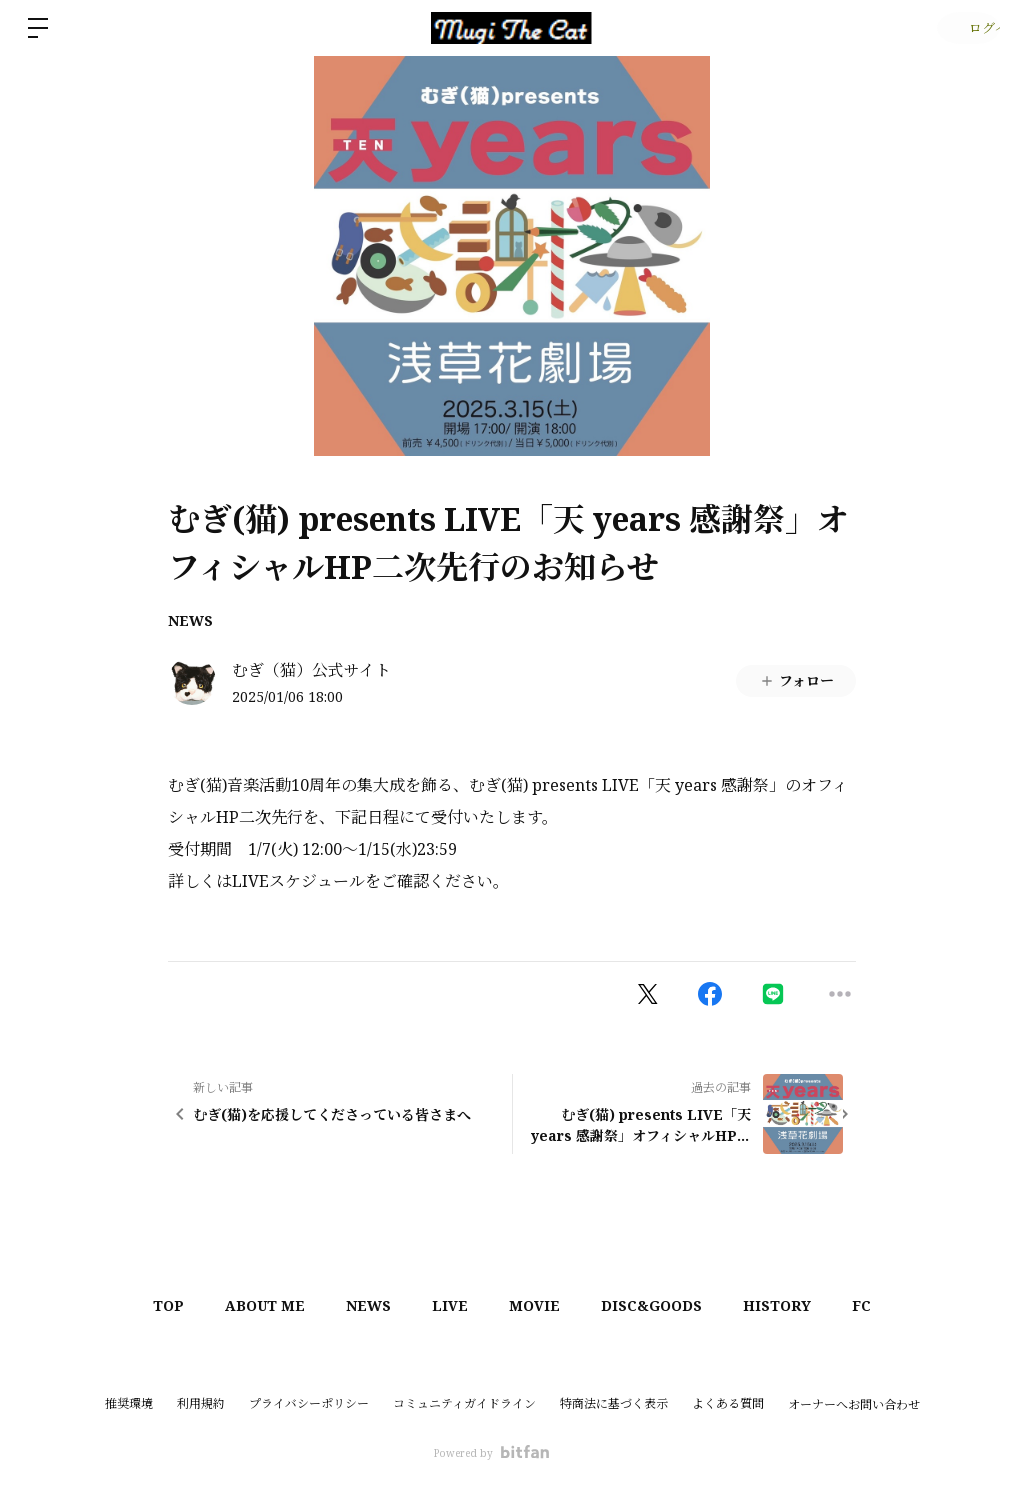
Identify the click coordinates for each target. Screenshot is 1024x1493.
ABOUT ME (243, 1305)
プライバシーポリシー (309, 1403)
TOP (137, 1305)
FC (893, 1305)
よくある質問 (728, 1403)
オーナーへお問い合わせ (854, 1405)
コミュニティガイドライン (464, 1403)
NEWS (190, 620)
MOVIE (539, 1305)
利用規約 (201, 1403)
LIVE (446, 1305)
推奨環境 (129, 1403)
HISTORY (800, 1305)
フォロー (796, 680)
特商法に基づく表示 (614, 1403)
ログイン (964, 27)
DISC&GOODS (665, 1305)
